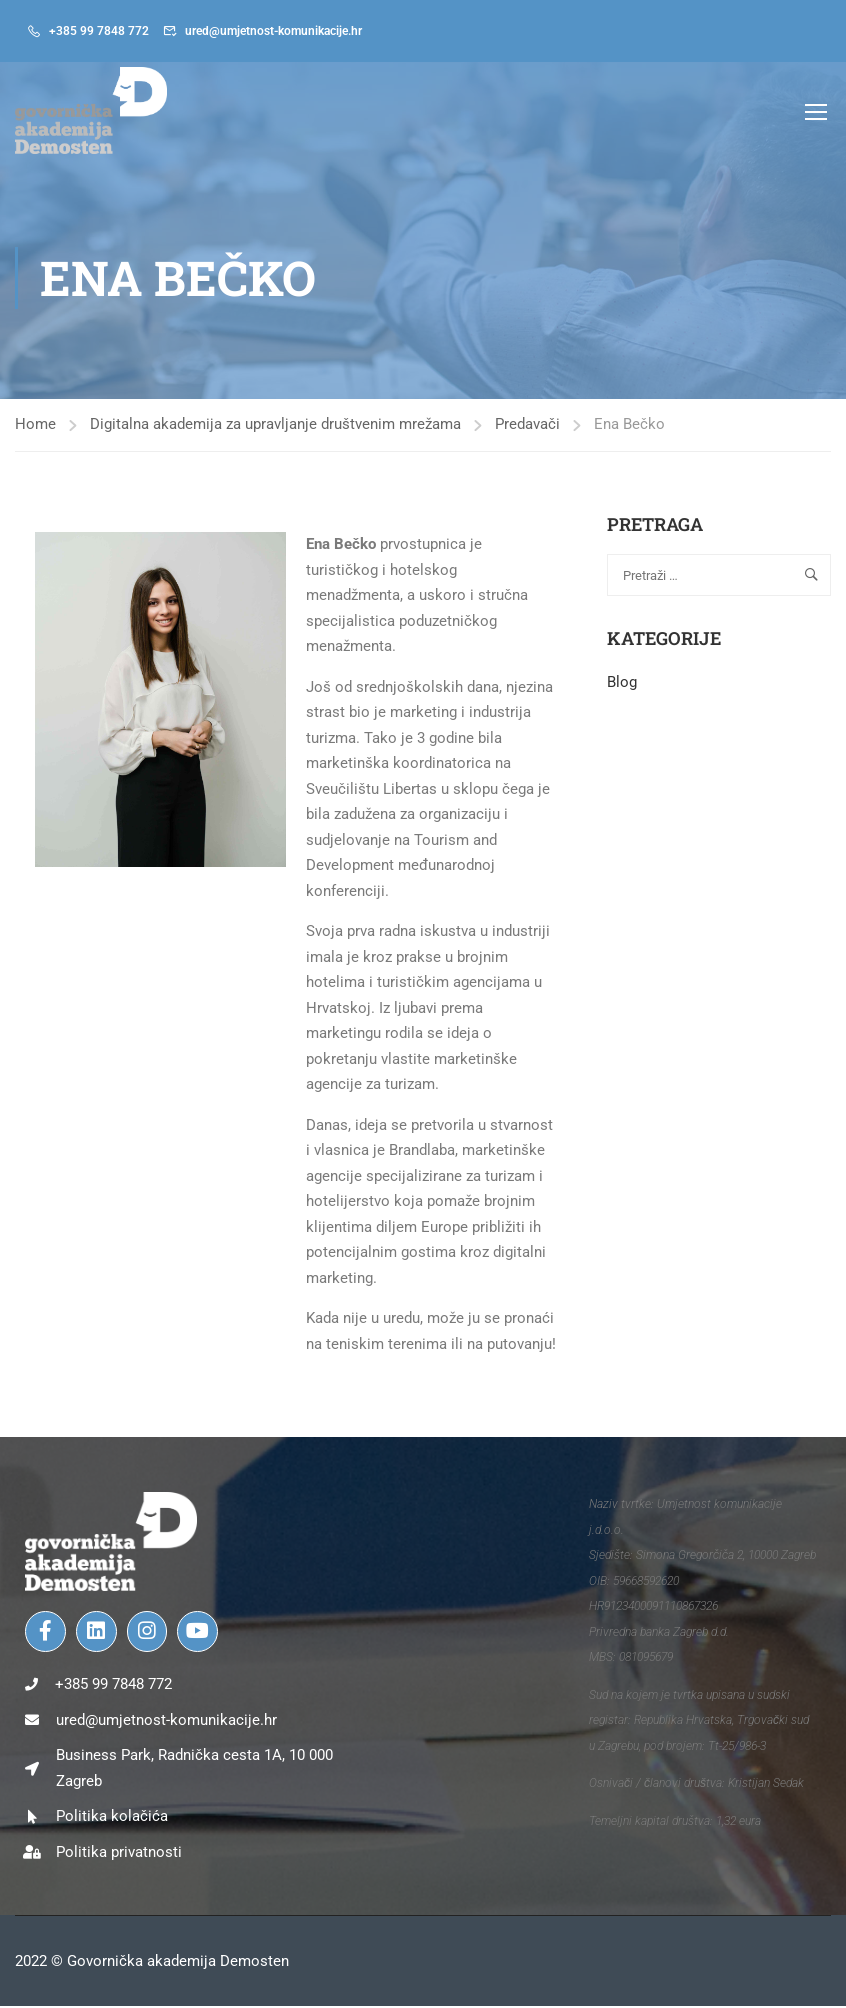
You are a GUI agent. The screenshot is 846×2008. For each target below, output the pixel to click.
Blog (622, 685)
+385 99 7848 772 (99, 31)
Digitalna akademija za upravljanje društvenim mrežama (275, 427)
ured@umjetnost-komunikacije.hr (273, 31)
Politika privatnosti (119, 1854)
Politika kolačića (112, 1818)
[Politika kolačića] (32, 1819)
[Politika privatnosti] (32, 1854)
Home (35, 427)
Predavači (527, 427)
